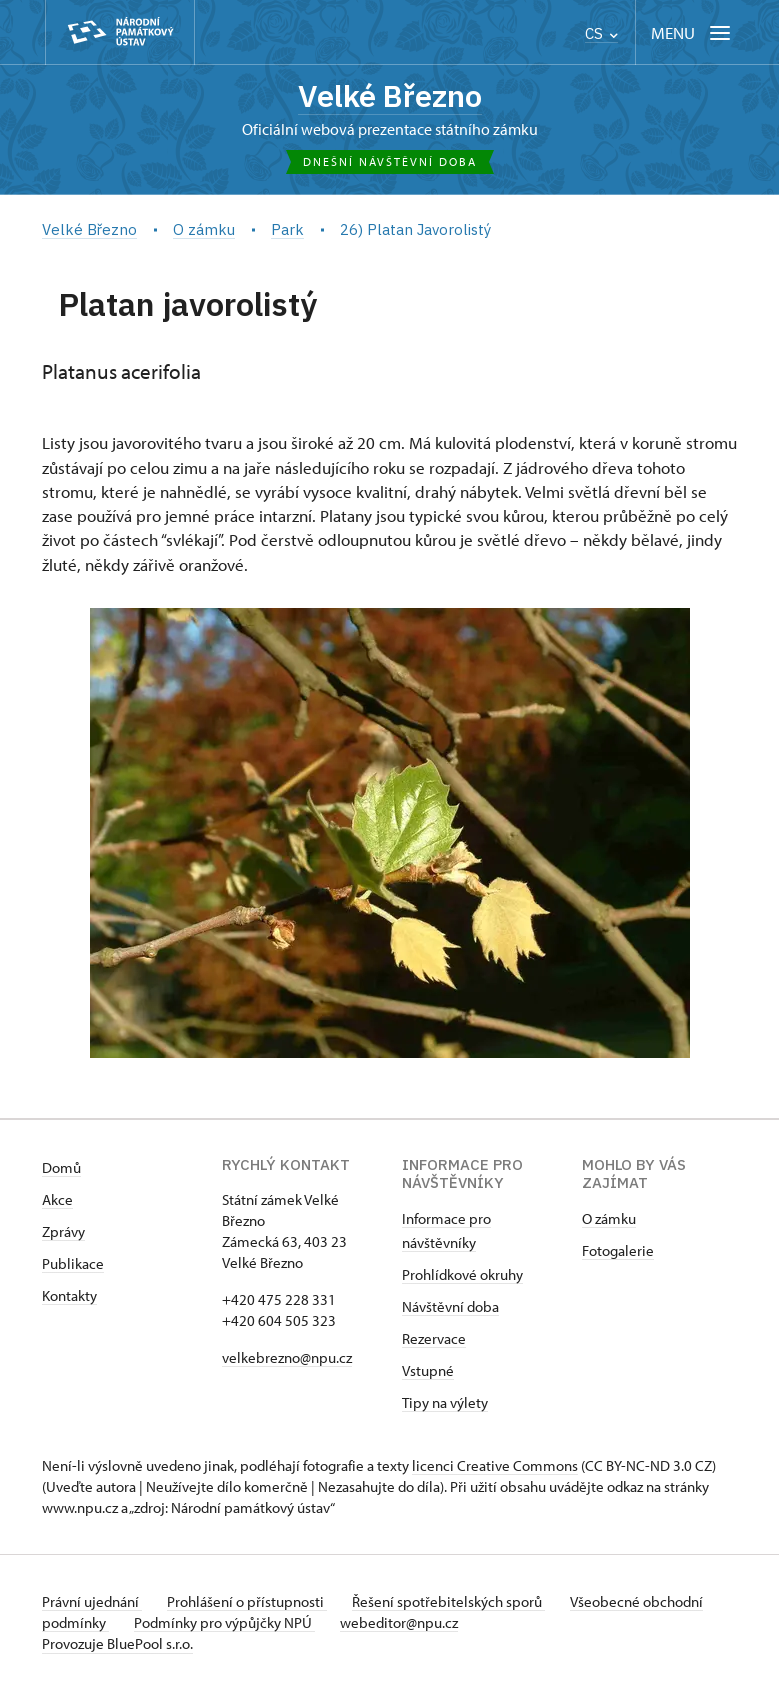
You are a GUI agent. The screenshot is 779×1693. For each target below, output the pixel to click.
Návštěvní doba (450, 1309)
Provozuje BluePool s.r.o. (117, 1646)
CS (601, 33)
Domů (61, 1170)
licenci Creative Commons (495, 1468)
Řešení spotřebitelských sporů (462, 1604)
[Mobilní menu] (692, 32)
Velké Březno (390, 97)
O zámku (609, 1221)
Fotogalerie (618, 1253)
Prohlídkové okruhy (462, 1277)
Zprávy (63, 1234)
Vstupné (428, 1373)
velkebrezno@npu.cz (287, 1360)
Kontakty (69, 1298)
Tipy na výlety (445, 1405)
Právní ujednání (92, 1604)
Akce (57, 1202)
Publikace (73, 1266)
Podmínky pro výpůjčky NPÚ (294, 1625)
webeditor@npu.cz (476, 1625)
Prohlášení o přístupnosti (254, 1604)
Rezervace (434, 1341)
